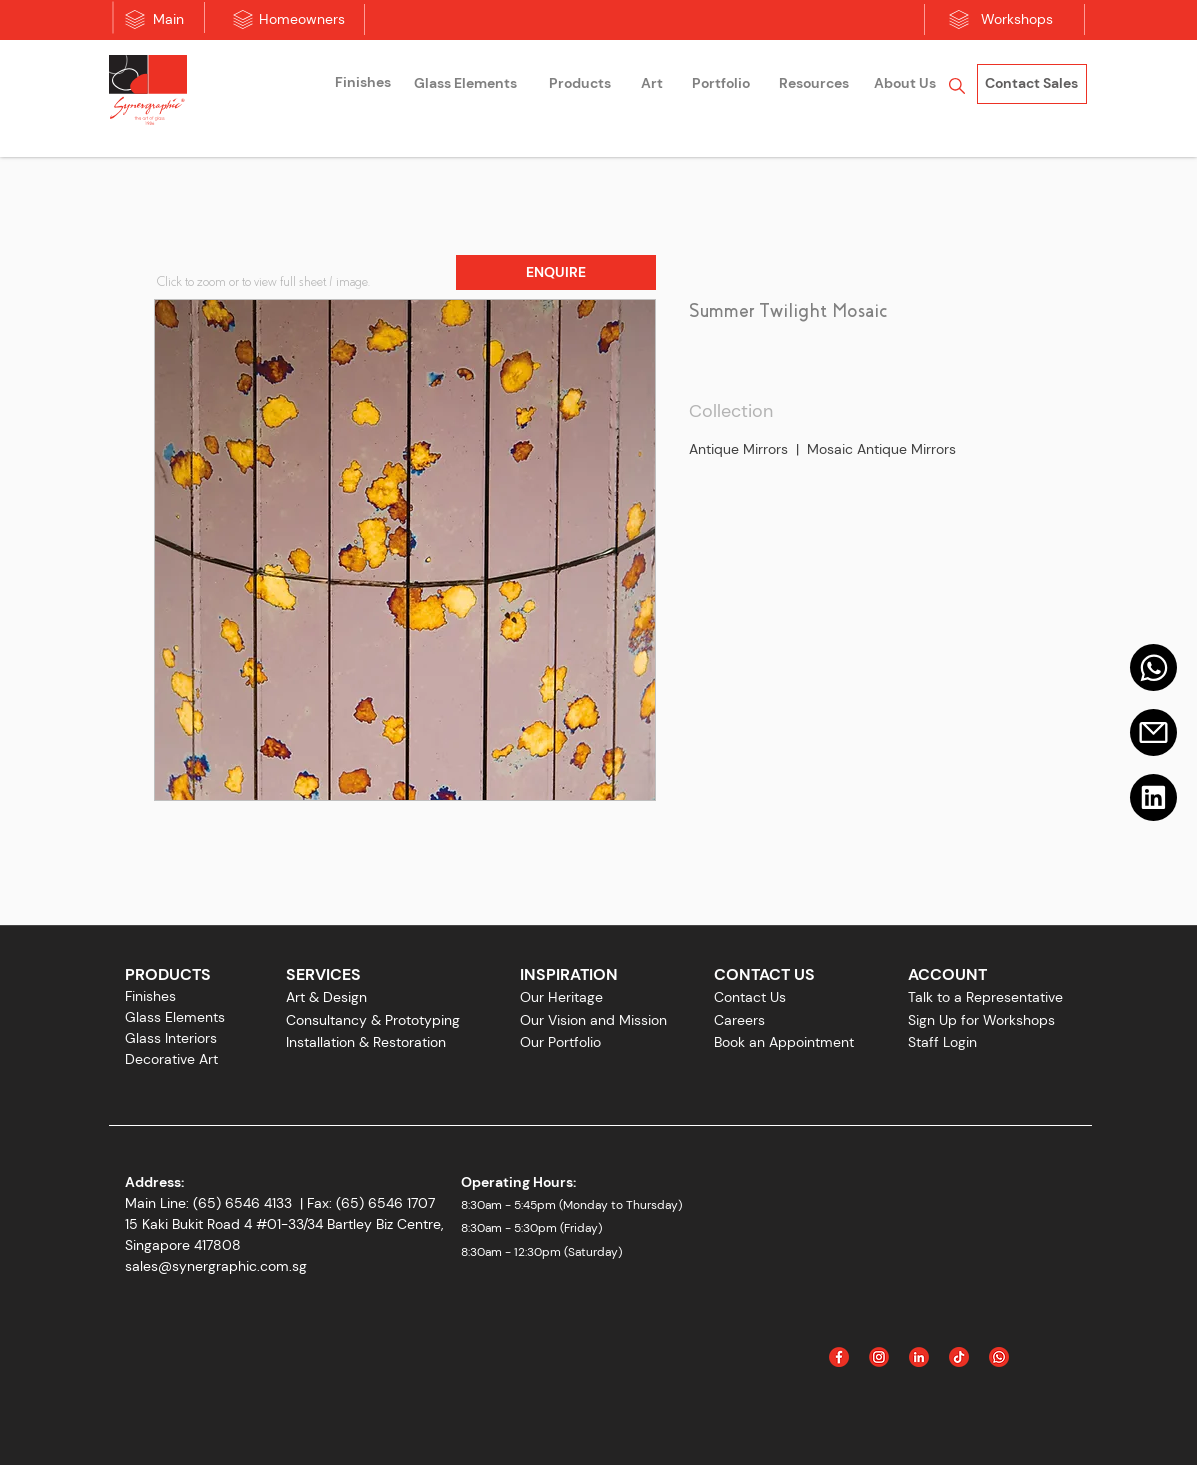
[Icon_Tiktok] (959, 1357)
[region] (363, 85)
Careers (739, 1020)
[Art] (652, 84)
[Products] (580, 84)
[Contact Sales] (1032, 84)
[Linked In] (919, 1357)
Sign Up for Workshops (981, 1020)
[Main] (168, 20)
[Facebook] (839, 1357)
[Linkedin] (1153, 797)
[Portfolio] (721, 84)
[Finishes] (363, 83)
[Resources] (814, 84)
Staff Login (942, 1042)
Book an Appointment (784, 1042)
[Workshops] (1017, 20)
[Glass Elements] (466, 84)
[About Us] (905, 84)
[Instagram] (879, 1357)
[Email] (1153, 732)
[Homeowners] (302, 20)
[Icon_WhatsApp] (999, 1357)
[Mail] (1153, 667)
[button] (556, 272)
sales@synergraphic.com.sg (216, 1266)
